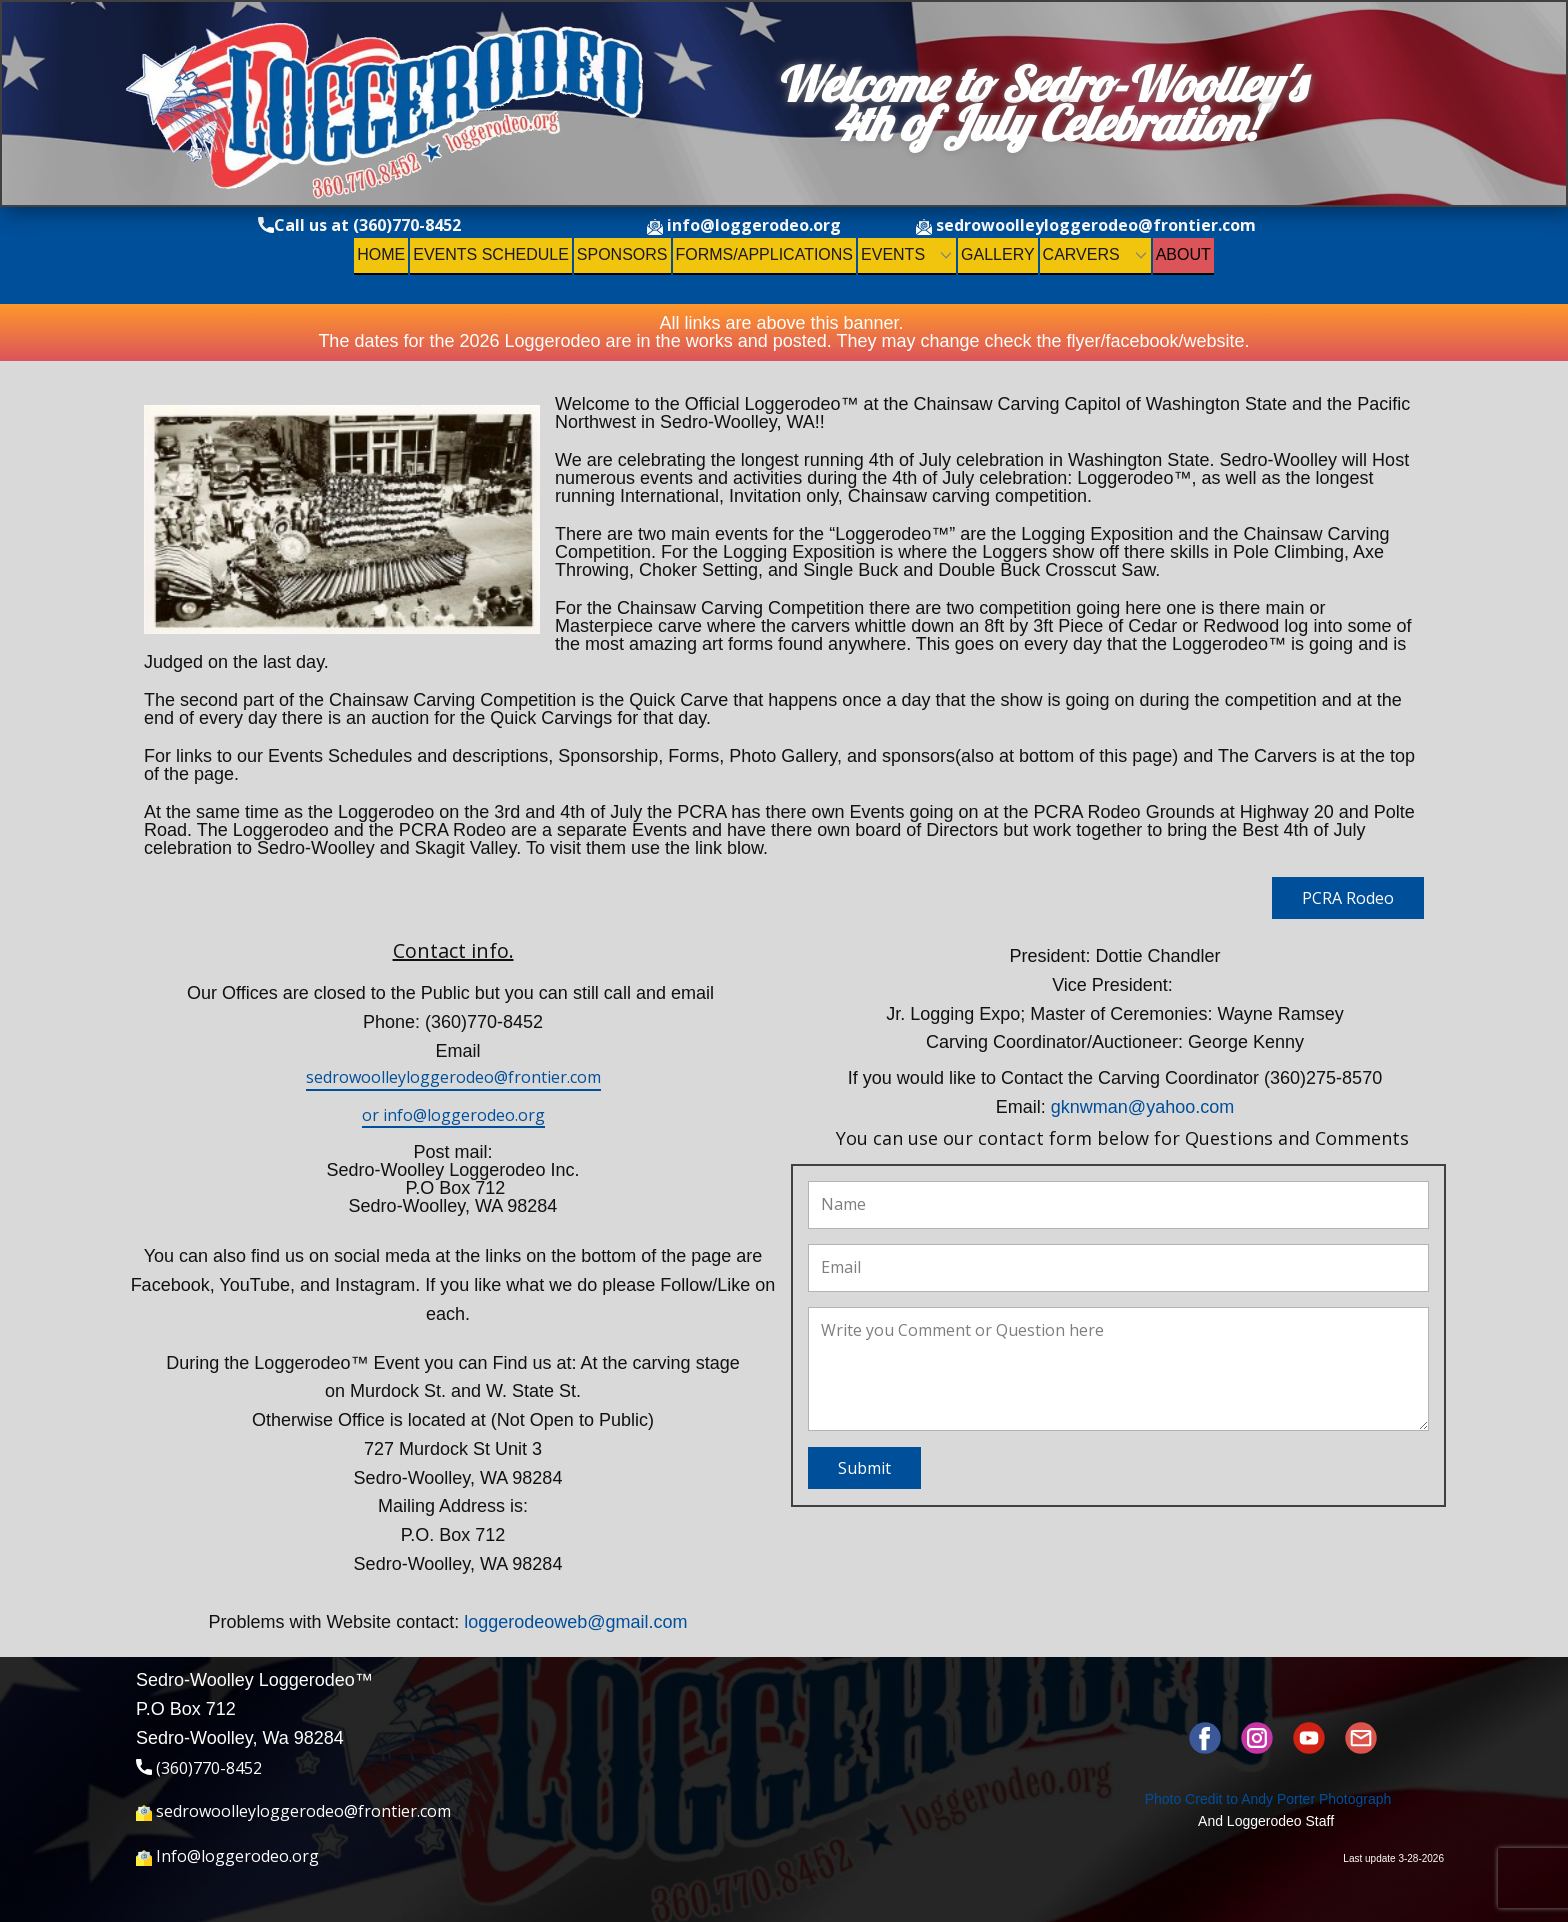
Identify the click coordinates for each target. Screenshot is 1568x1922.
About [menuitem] (1183, 254)
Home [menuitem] (381, 254)
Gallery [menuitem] (998, 254)
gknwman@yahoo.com (1142, 1107)
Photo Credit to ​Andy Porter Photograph (1268, 1799)
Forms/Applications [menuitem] (765, 254)
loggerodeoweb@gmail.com (575, 1622)
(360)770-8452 (199, 1769)
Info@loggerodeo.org (227, 1857)
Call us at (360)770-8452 (359, 226)
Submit (864, 1468)
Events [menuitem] (893, 254)
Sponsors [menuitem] (622, 254)
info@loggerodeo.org (744, 226)
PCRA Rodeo (1348, 898)
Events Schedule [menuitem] (491, 254)
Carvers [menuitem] (1081, 254)
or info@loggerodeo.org (453, 1115)
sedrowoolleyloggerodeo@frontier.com (1086, 226)
